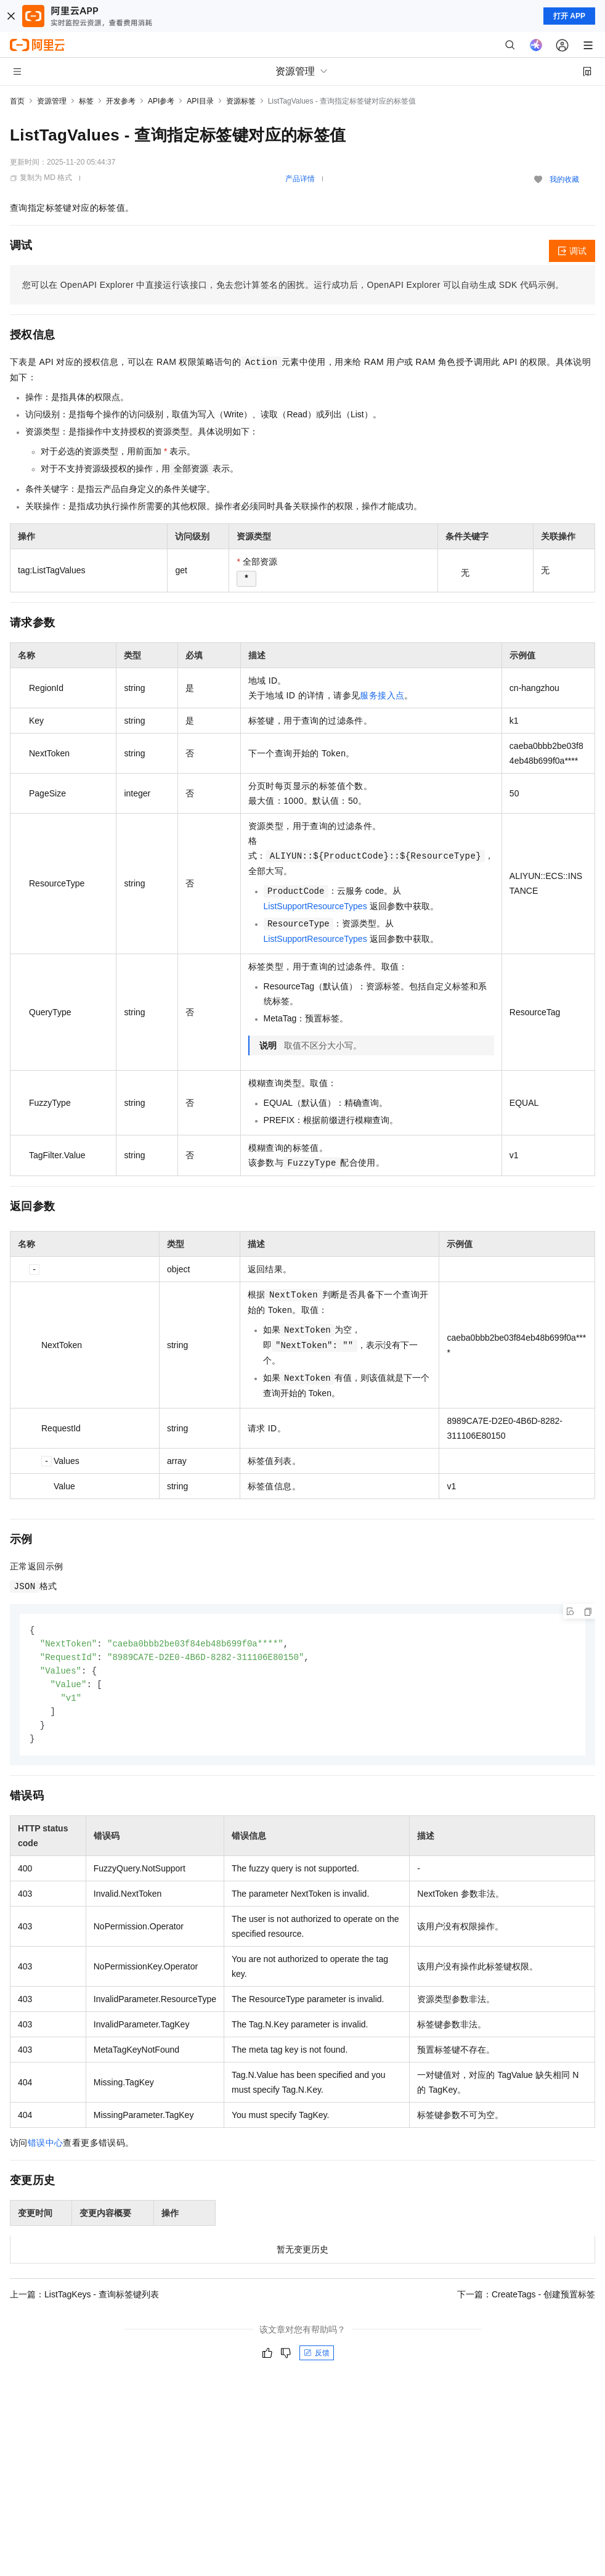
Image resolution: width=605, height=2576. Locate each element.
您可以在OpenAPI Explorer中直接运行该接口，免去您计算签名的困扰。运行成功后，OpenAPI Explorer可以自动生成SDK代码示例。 (293, 285)
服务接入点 (382, 695)
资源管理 (52, 101)
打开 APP (569, 16)
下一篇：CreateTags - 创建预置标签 (526, 2300)
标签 (86, 101)
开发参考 (121, 101)
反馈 (317, 2358)
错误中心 (45, 2148)
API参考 (161, 101)
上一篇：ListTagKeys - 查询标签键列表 (84, 2300)
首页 (17, 101)
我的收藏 (564, 179)
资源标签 (241, 101)
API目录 (200, 101)
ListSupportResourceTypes (315, 906)
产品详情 (300, 178)
